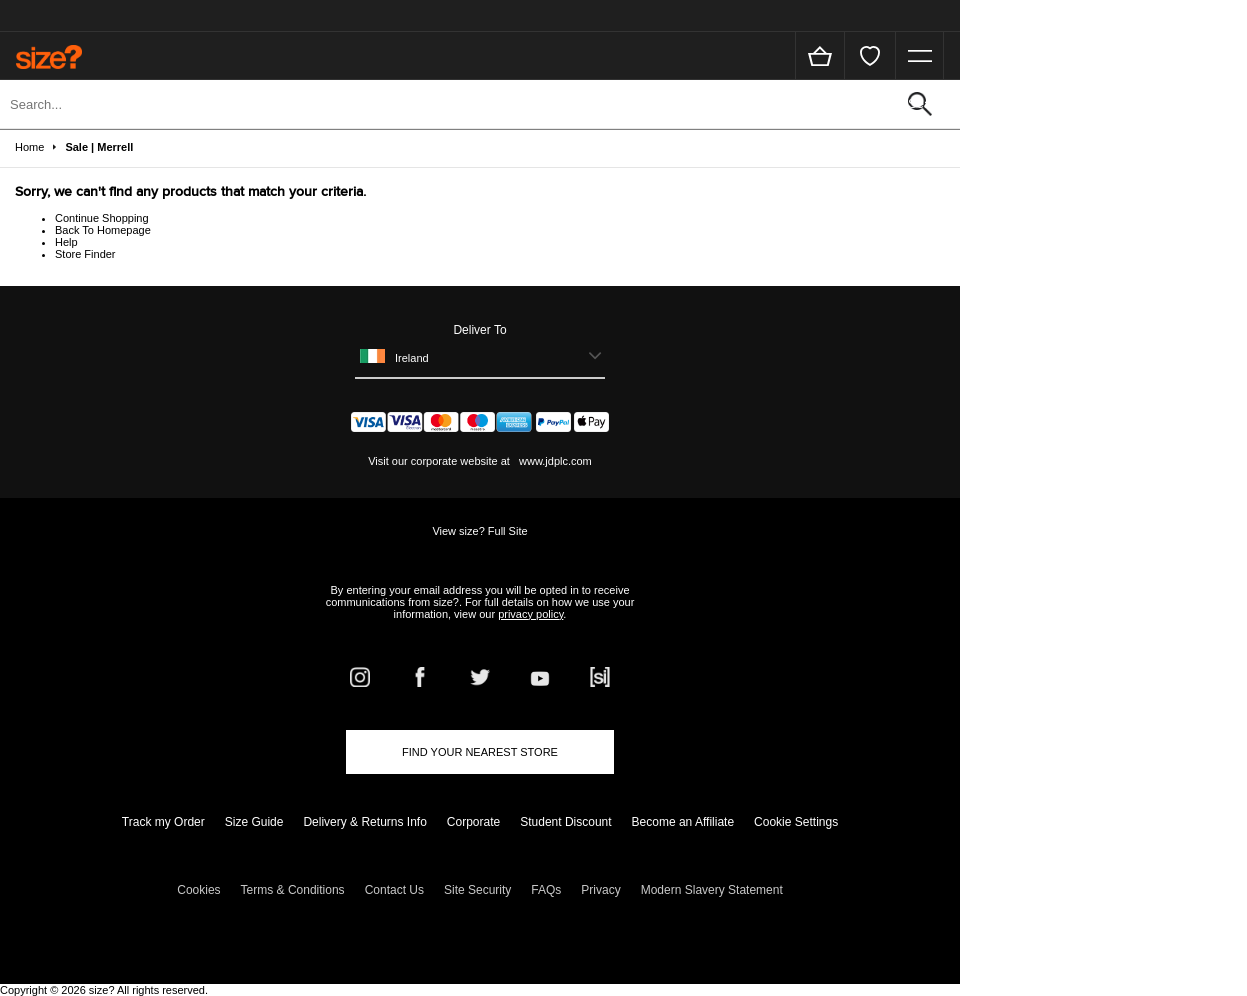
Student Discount (565, 822)
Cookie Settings (796, 822)
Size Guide (254, 822)
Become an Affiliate (683, 822)
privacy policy (530, 614)
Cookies (198, 890)
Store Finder (85, 254)
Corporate (473, 822)
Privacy (600, 890)
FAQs (546, 890)
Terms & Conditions (293, 890)
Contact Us (394, 890)
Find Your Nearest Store (480, 752)
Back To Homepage (103, 230)
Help (66, 242)
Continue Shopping (102, 218)
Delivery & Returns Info (364, 822)
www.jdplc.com (554, 461)
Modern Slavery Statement (712, 890)
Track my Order (163, 822)
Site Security (477, 890)
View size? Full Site (479, 531)
